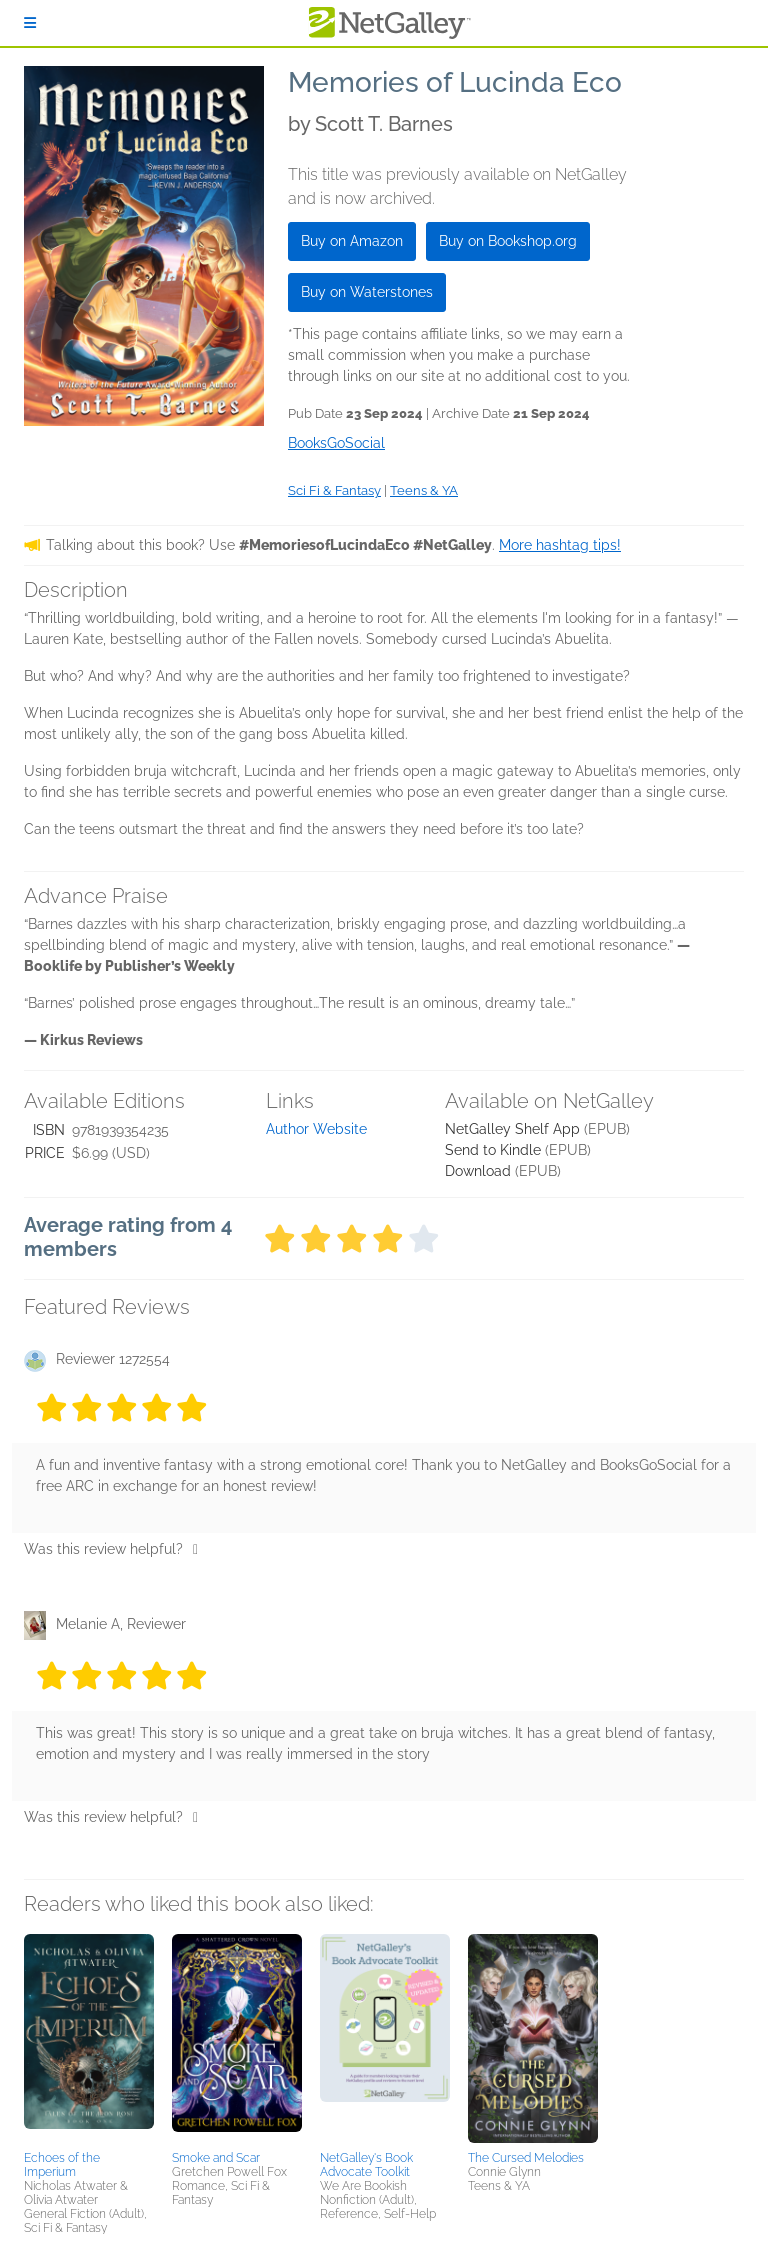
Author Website (316, 1129)
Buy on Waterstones (367, 292)
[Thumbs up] (195, 1549)
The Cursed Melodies (526, 2158)
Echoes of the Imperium (62, 2165)
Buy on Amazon (352, 241)
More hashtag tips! (560, 545)
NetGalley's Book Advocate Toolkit (366, 2165)
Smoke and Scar (216, 2158)
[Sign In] (30, 23)
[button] (89, 2039)
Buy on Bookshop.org (508, 241)
